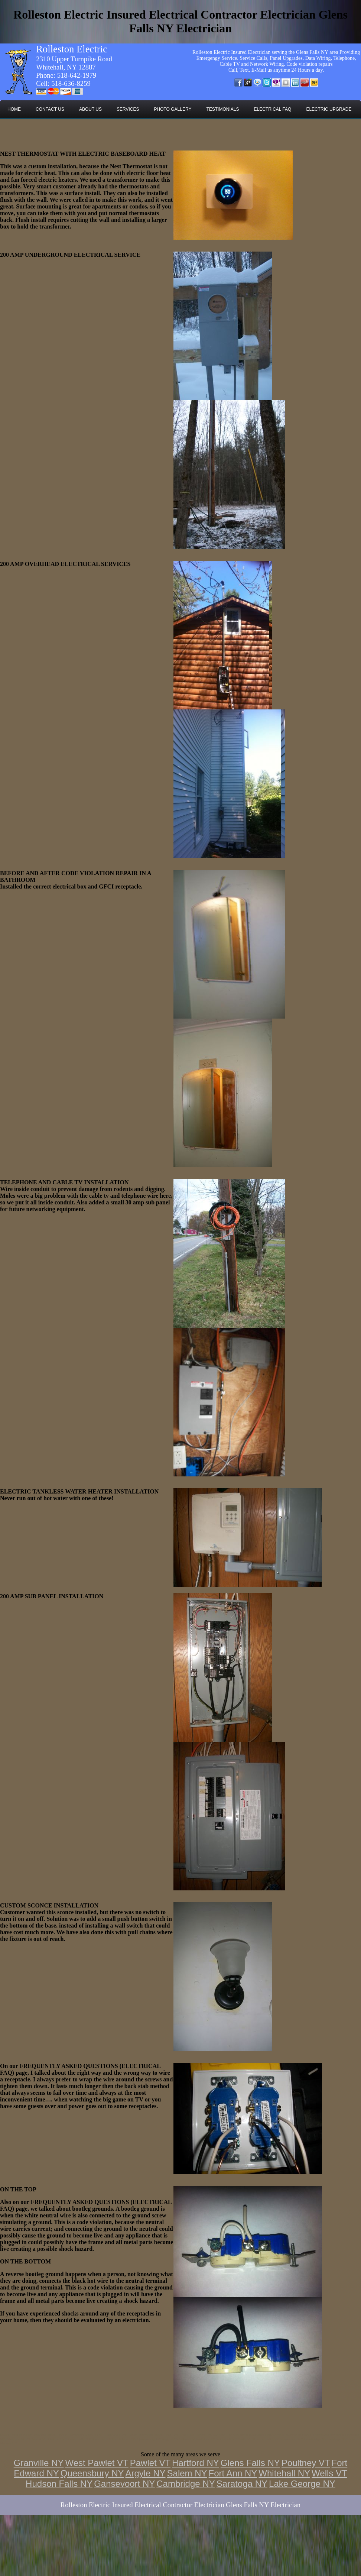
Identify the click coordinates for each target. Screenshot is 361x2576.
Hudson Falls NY (59, 2484)
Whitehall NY (284, 2473)
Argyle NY (146, 2473)
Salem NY (187, 2473)
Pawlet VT (150, 2463)
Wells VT (329, 2473)
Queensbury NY (92, 2473)
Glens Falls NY (250, 2463)
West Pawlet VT (96, 2463)
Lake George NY (302, 2484)
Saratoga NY (242, 2484)
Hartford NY (195, 2463)
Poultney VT (306, 2463)
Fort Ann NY (233, 2473)
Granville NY (39, 2463)
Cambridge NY (185, 2484)
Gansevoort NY (124, 2484)
